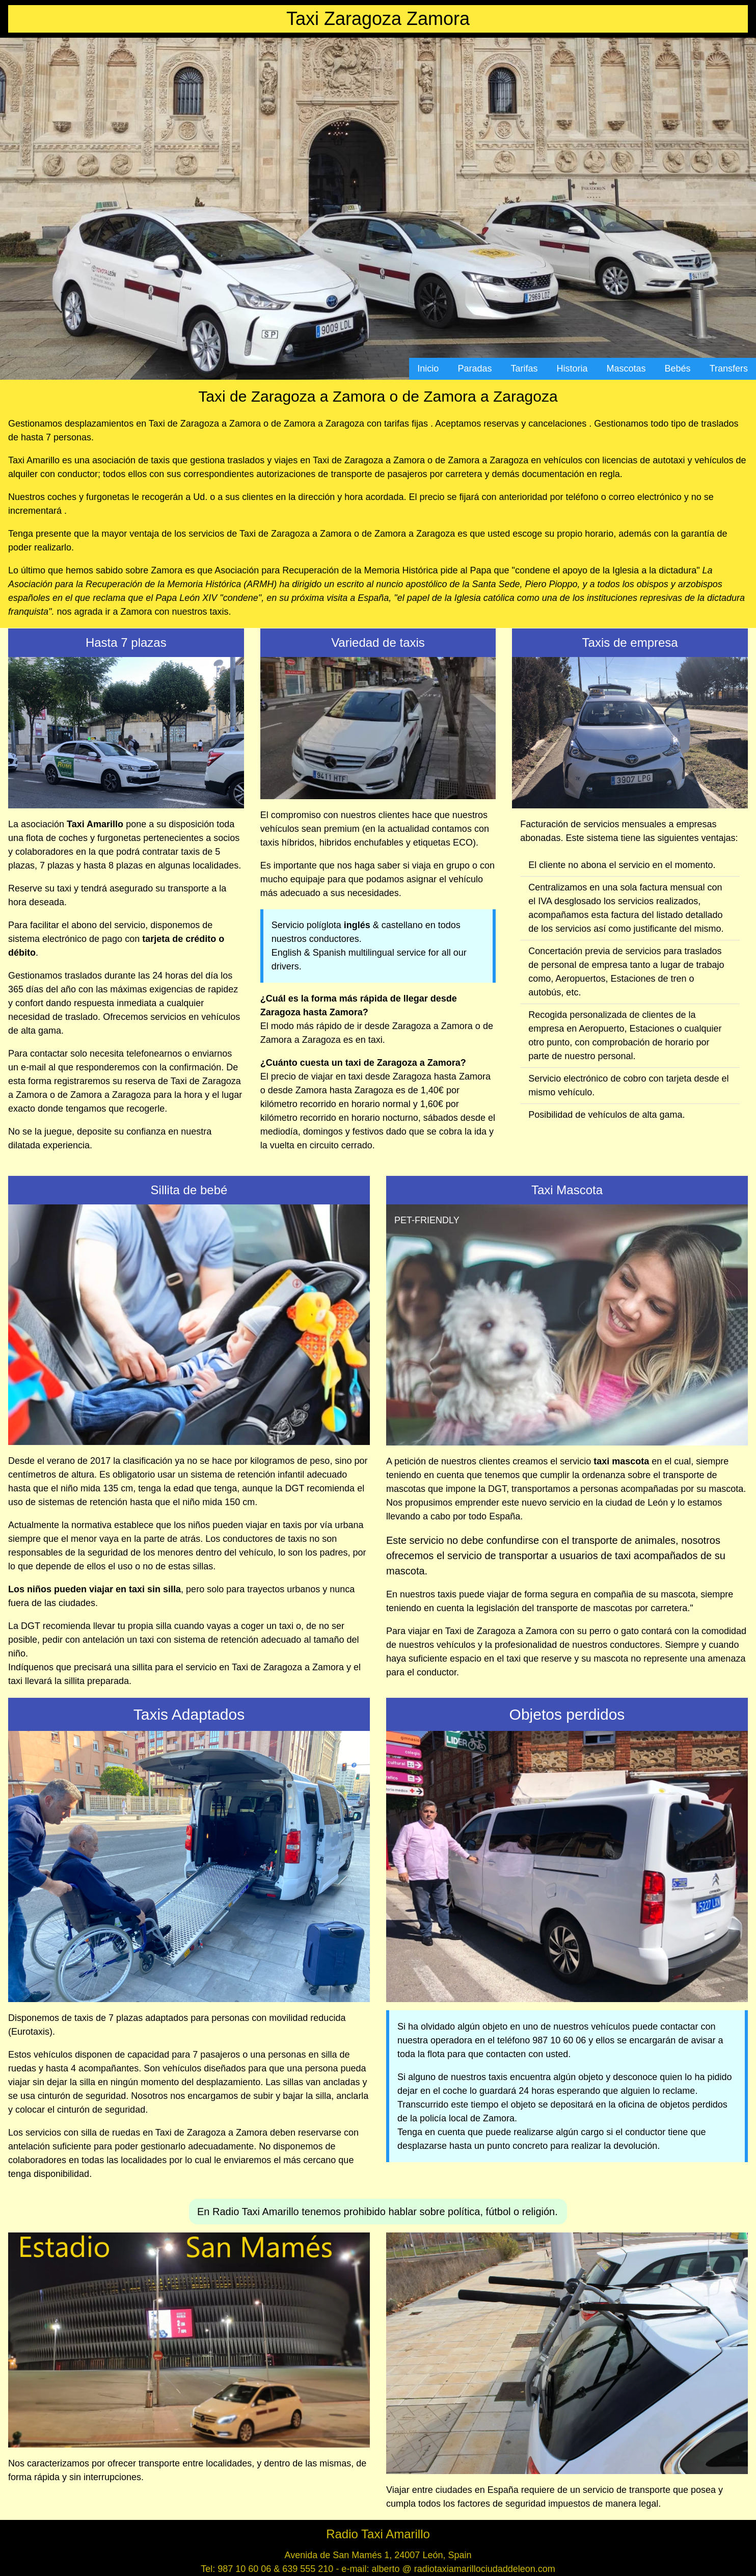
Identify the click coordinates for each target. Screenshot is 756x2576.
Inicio (428, 368)
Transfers (729, 368)
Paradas (474, 368)
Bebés (678, 368)
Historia (572, 368)
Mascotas (626, 368)
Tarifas (523, 368)
